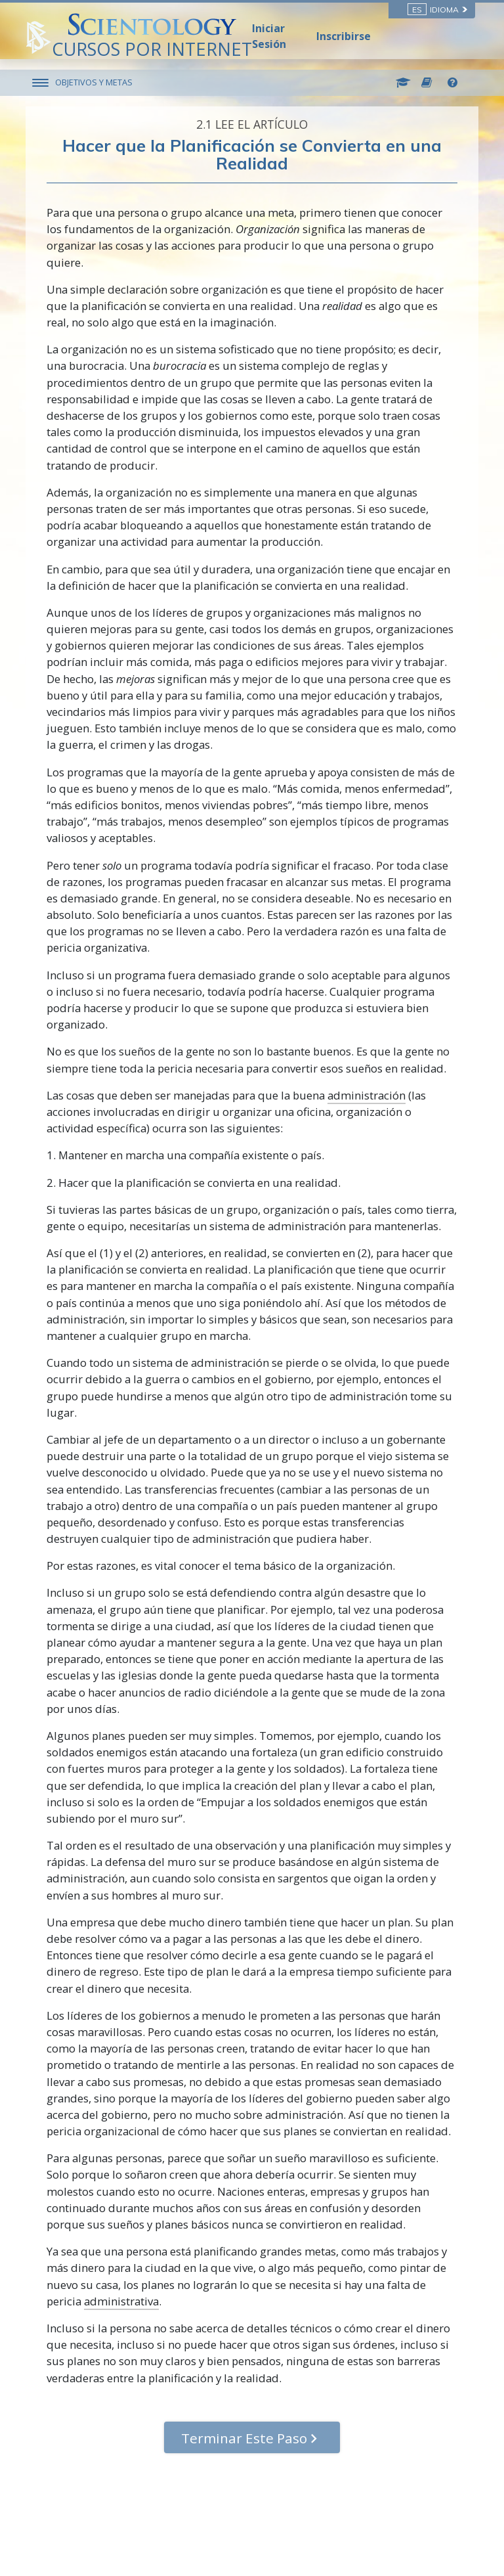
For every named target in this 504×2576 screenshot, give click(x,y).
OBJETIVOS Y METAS (94, 82)
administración (366, 1095)
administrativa (121, 2301)
